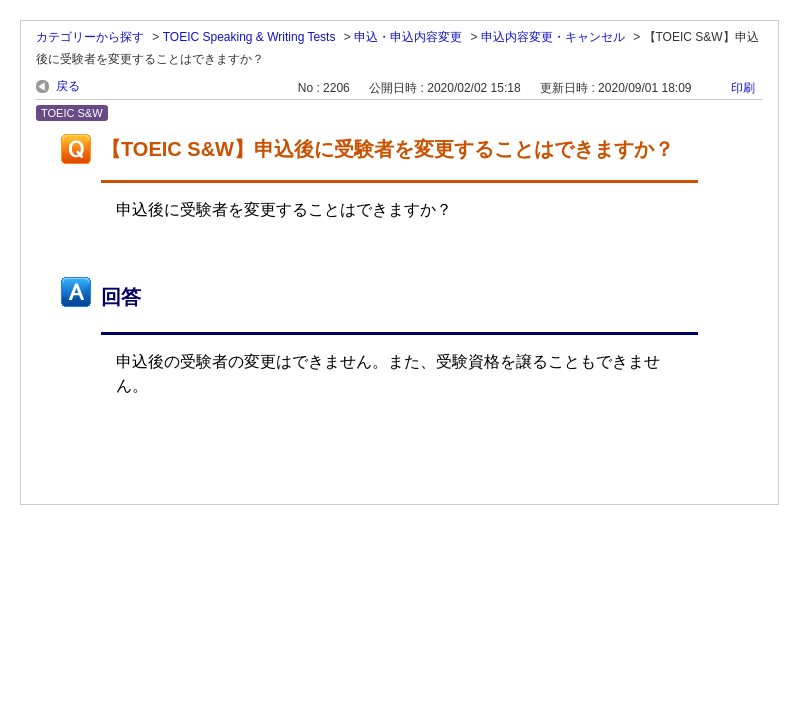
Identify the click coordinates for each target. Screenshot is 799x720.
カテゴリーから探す (90, 37)
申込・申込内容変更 (408, 37)
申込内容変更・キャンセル (553, 37)
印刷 (743, 88)
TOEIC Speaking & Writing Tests (249, 37)
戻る (68, 86)
